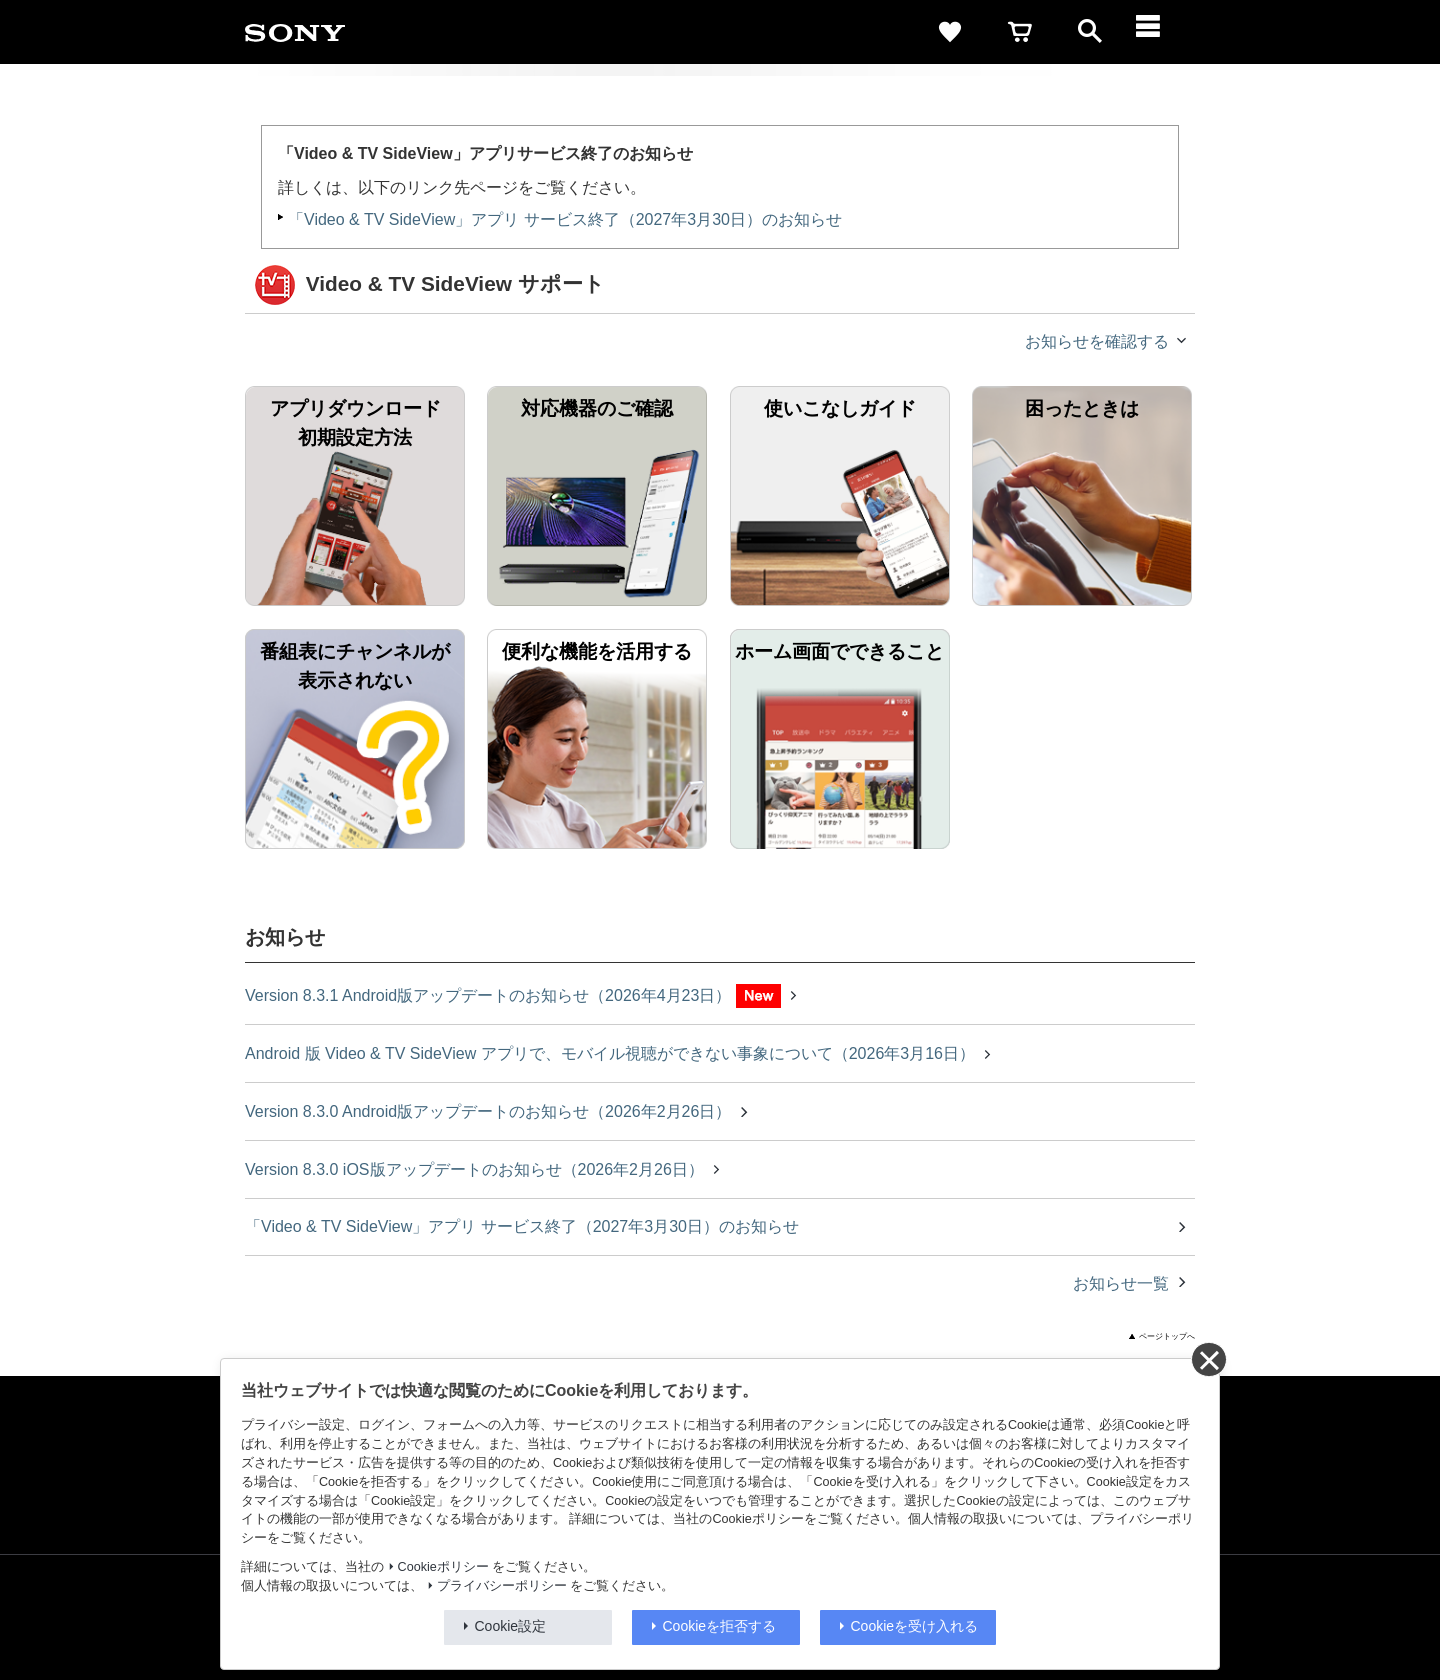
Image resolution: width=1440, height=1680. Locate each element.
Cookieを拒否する (720, 1626)
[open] (1090, 32)
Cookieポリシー (443, 1567)
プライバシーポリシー (502, 1586)
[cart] (1020, 32)
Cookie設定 (511, 1626)
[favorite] (950, 32)
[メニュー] (1160, 32)
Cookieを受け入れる (915, 1626)
